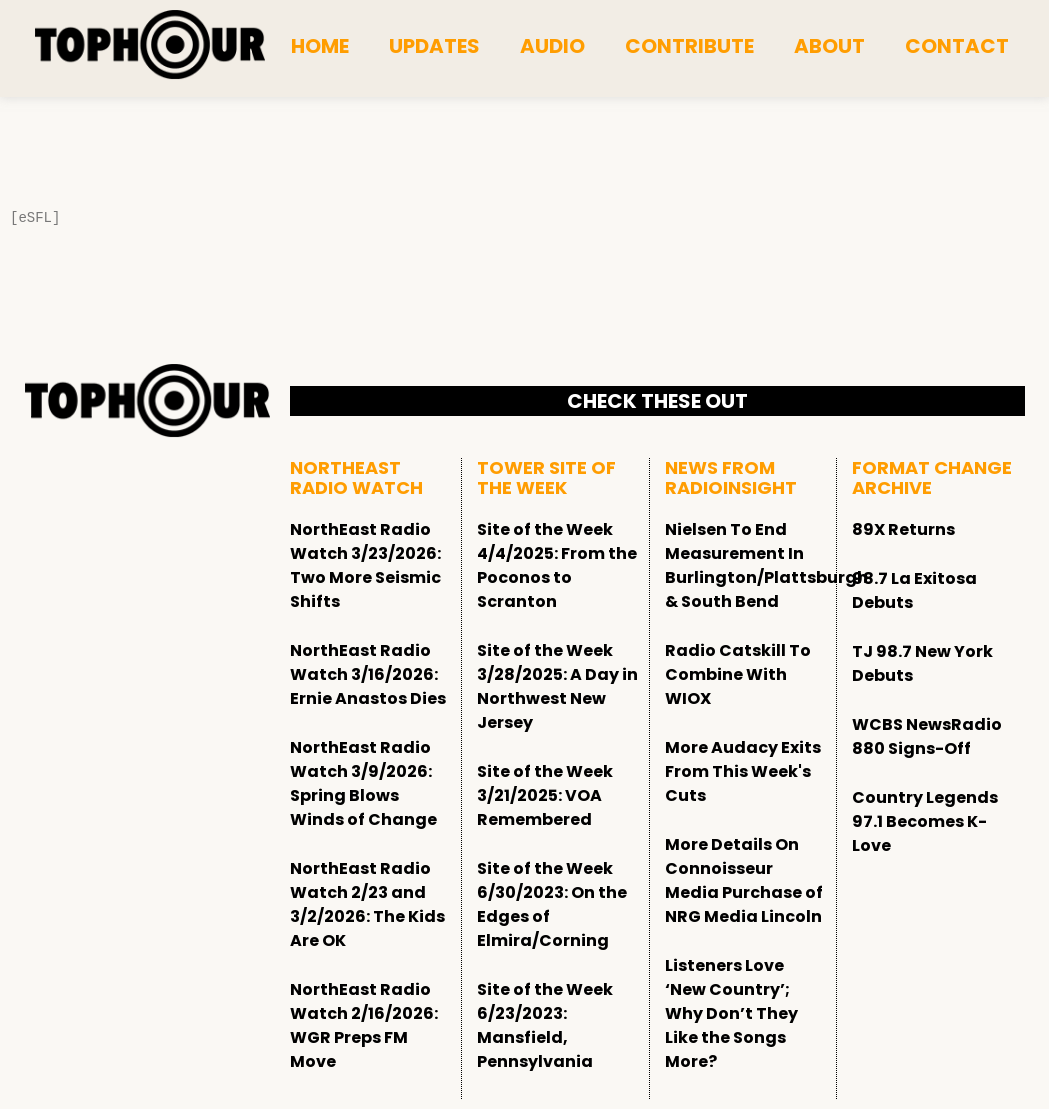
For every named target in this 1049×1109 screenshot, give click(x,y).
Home (320, 46)
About (829, 46)
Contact (957, 46)
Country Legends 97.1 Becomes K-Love (925, 821)
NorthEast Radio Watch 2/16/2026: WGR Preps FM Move (364, 1025)
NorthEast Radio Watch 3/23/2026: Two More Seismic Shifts (365, 565)
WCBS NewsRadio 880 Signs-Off (927, 736)
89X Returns (903, 529)
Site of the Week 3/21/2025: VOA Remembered (545, 795)
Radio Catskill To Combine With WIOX (738, 674)
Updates (434, 46)
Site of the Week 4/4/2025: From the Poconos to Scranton (557, 565)
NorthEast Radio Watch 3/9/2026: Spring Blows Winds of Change (363, 783)
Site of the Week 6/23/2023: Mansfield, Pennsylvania (545, 1025)
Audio (552, 46)
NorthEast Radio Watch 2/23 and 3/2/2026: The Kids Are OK (367, 904)
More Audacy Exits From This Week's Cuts (743, 771)
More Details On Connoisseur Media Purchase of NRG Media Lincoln (744, 880)
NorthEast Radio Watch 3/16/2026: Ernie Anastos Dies (368, 674)
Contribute (689, 46)
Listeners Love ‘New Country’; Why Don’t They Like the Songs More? (731, 1013)
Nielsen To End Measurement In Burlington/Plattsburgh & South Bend (766, 565)
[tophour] (150, 45)
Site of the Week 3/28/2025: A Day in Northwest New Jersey (557, 686)
